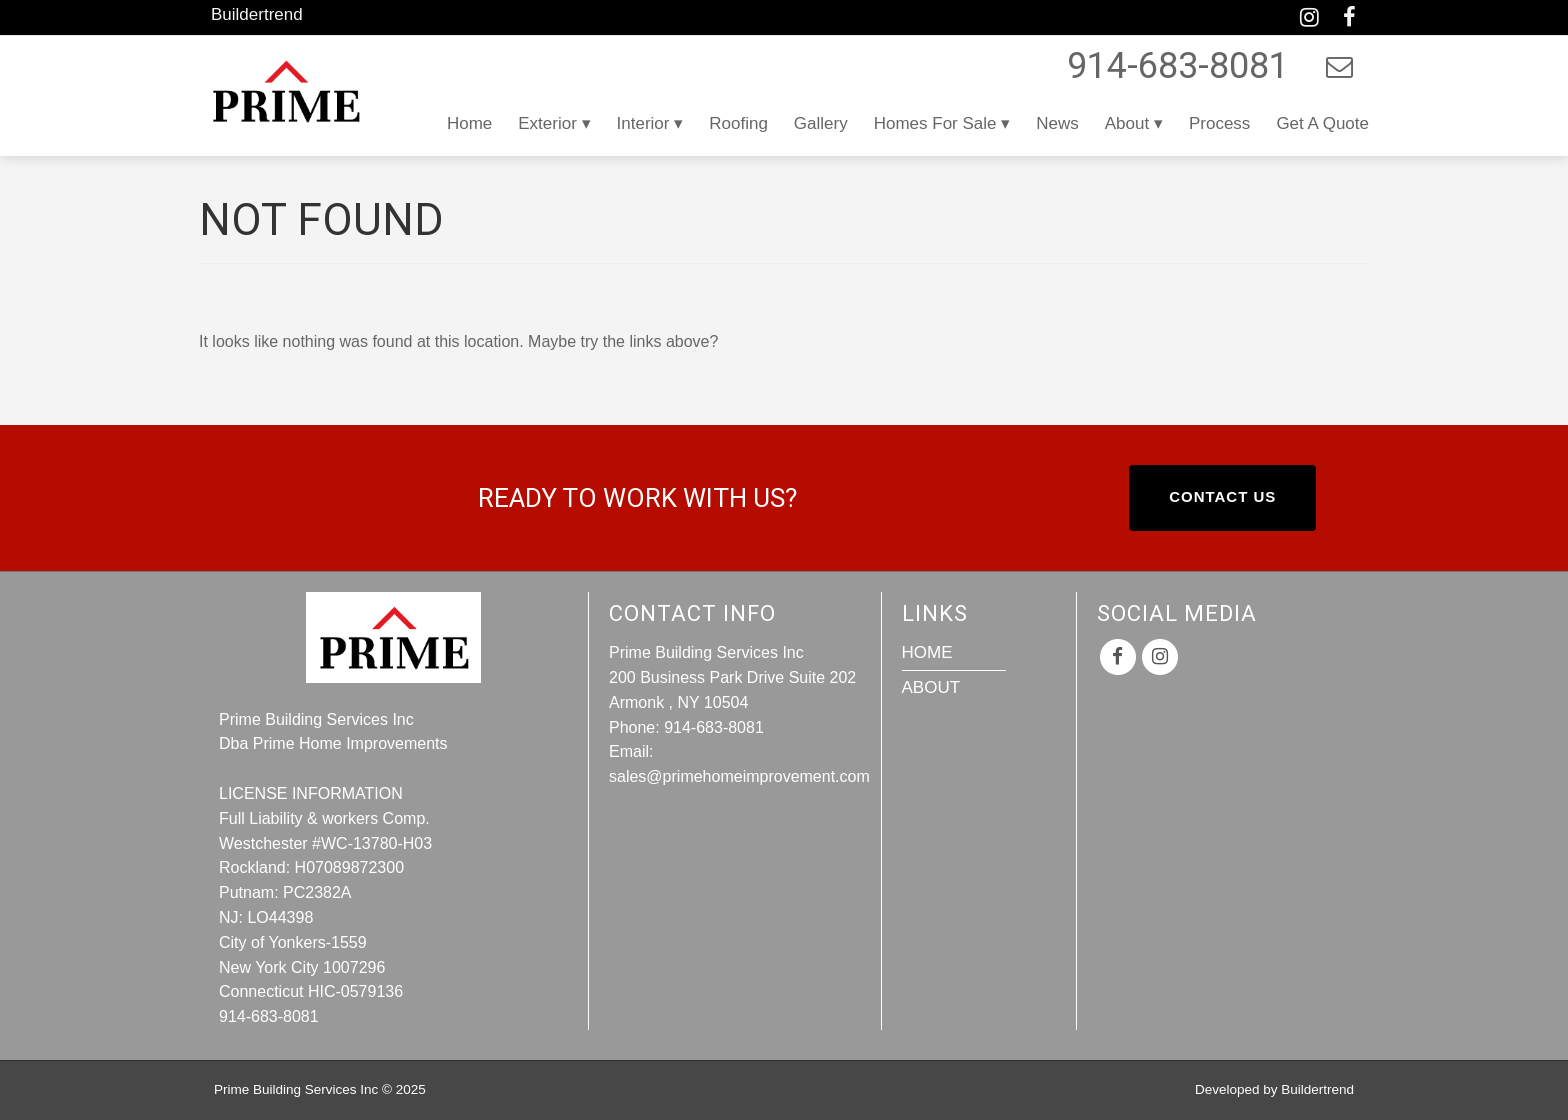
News (1057, 123)
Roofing (738, 123)
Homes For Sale (935, 123)
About (1127, 123)
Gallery (821, 123)
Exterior (547, 123)
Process (1219, 123)
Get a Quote (1322, 123)
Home (469, 123)
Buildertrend (257, 14)
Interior (643, 123)
